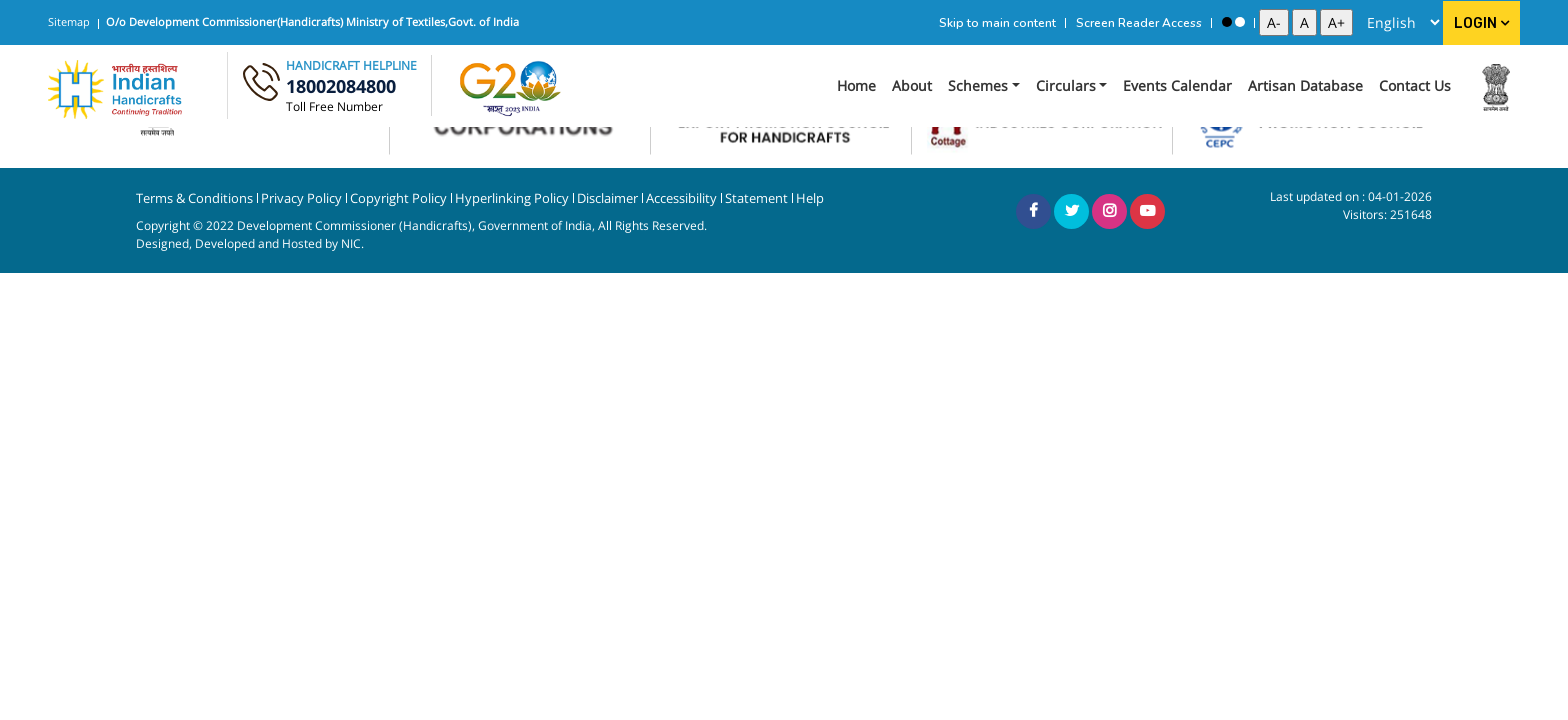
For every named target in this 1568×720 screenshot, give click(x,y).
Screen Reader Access (1139, 23)
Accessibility (681, 198)
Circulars (1066, 85)
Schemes (978, 85)
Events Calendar (1177, 85)
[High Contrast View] (1227, 22)
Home (856, 85)
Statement (756, 198)
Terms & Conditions (194, 198)
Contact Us (1415, 85)
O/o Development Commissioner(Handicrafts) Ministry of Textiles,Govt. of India (312, 21)
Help (810, 198)
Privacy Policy (301, 198)
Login (1481, 23)
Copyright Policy (398, 198)
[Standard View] (1240, 22)
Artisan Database (1305, 85)
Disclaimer (607, 198)
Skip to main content (997, 23)
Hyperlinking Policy (512, 198)
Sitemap (69, 21)
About (912, 85)
